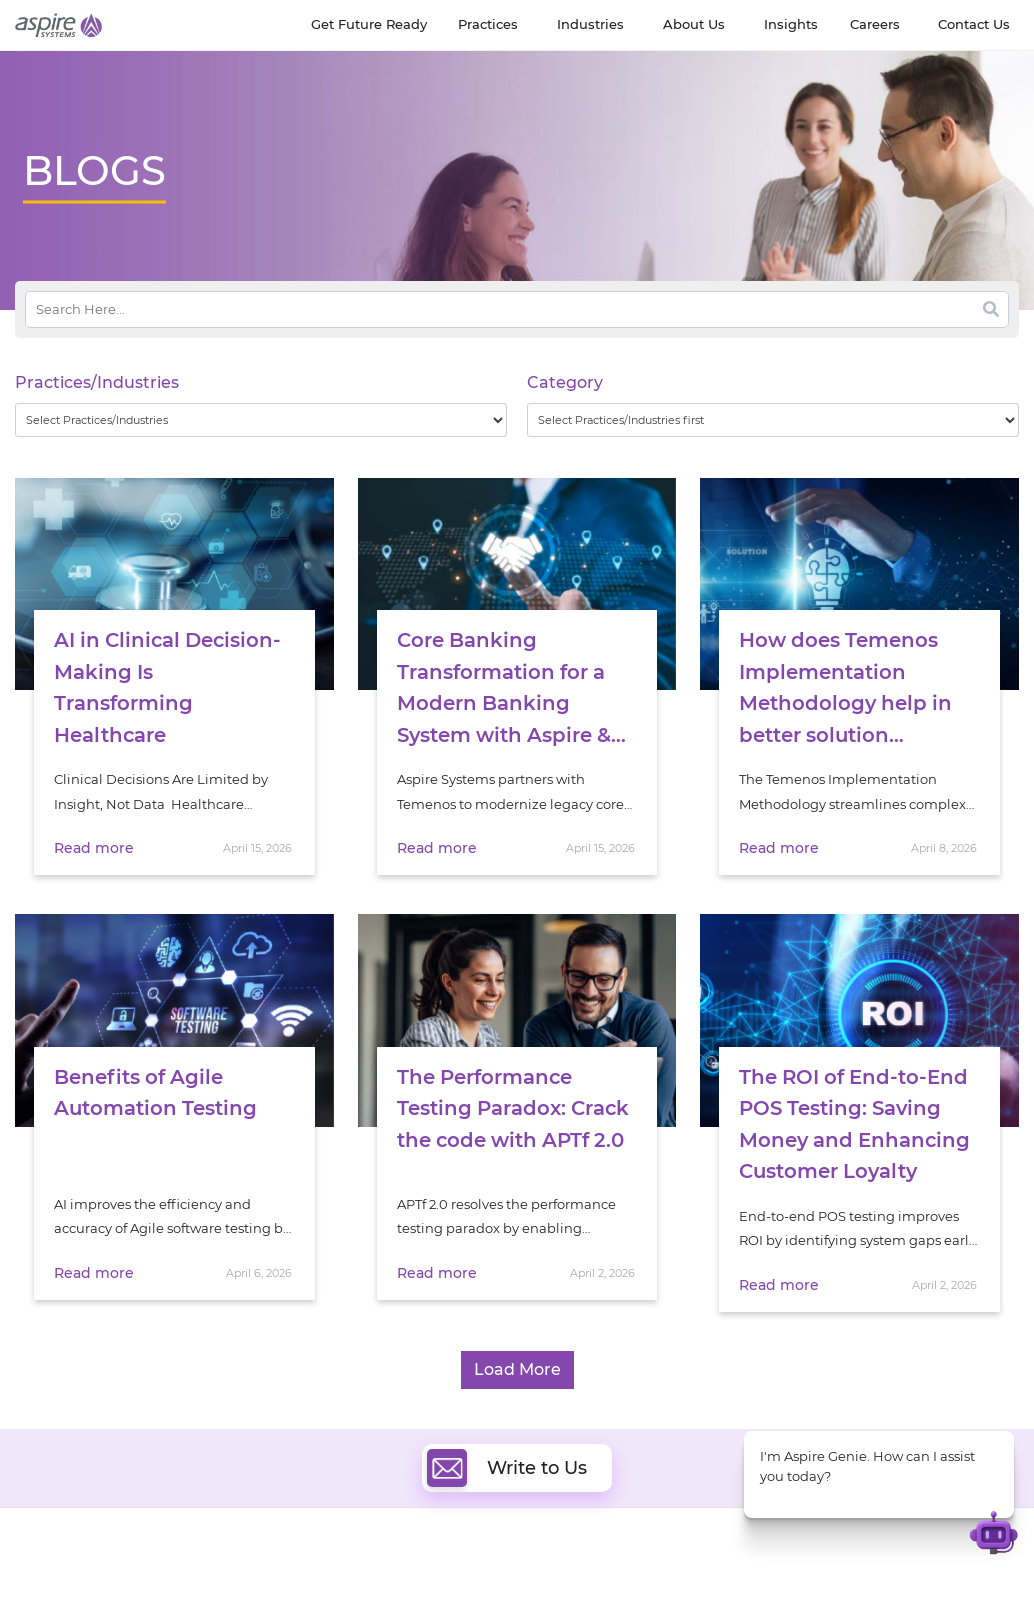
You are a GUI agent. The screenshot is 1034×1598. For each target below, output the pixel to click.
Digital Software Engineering (366, 1574)
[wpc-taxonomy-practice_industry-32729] (261, 420)
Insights (171, 1578)
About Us (45, 1578)
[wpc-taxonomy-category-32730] (773, 420)
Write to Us (507, 1446)
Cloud (549, 1574)
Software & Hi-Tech (850, 1575)
